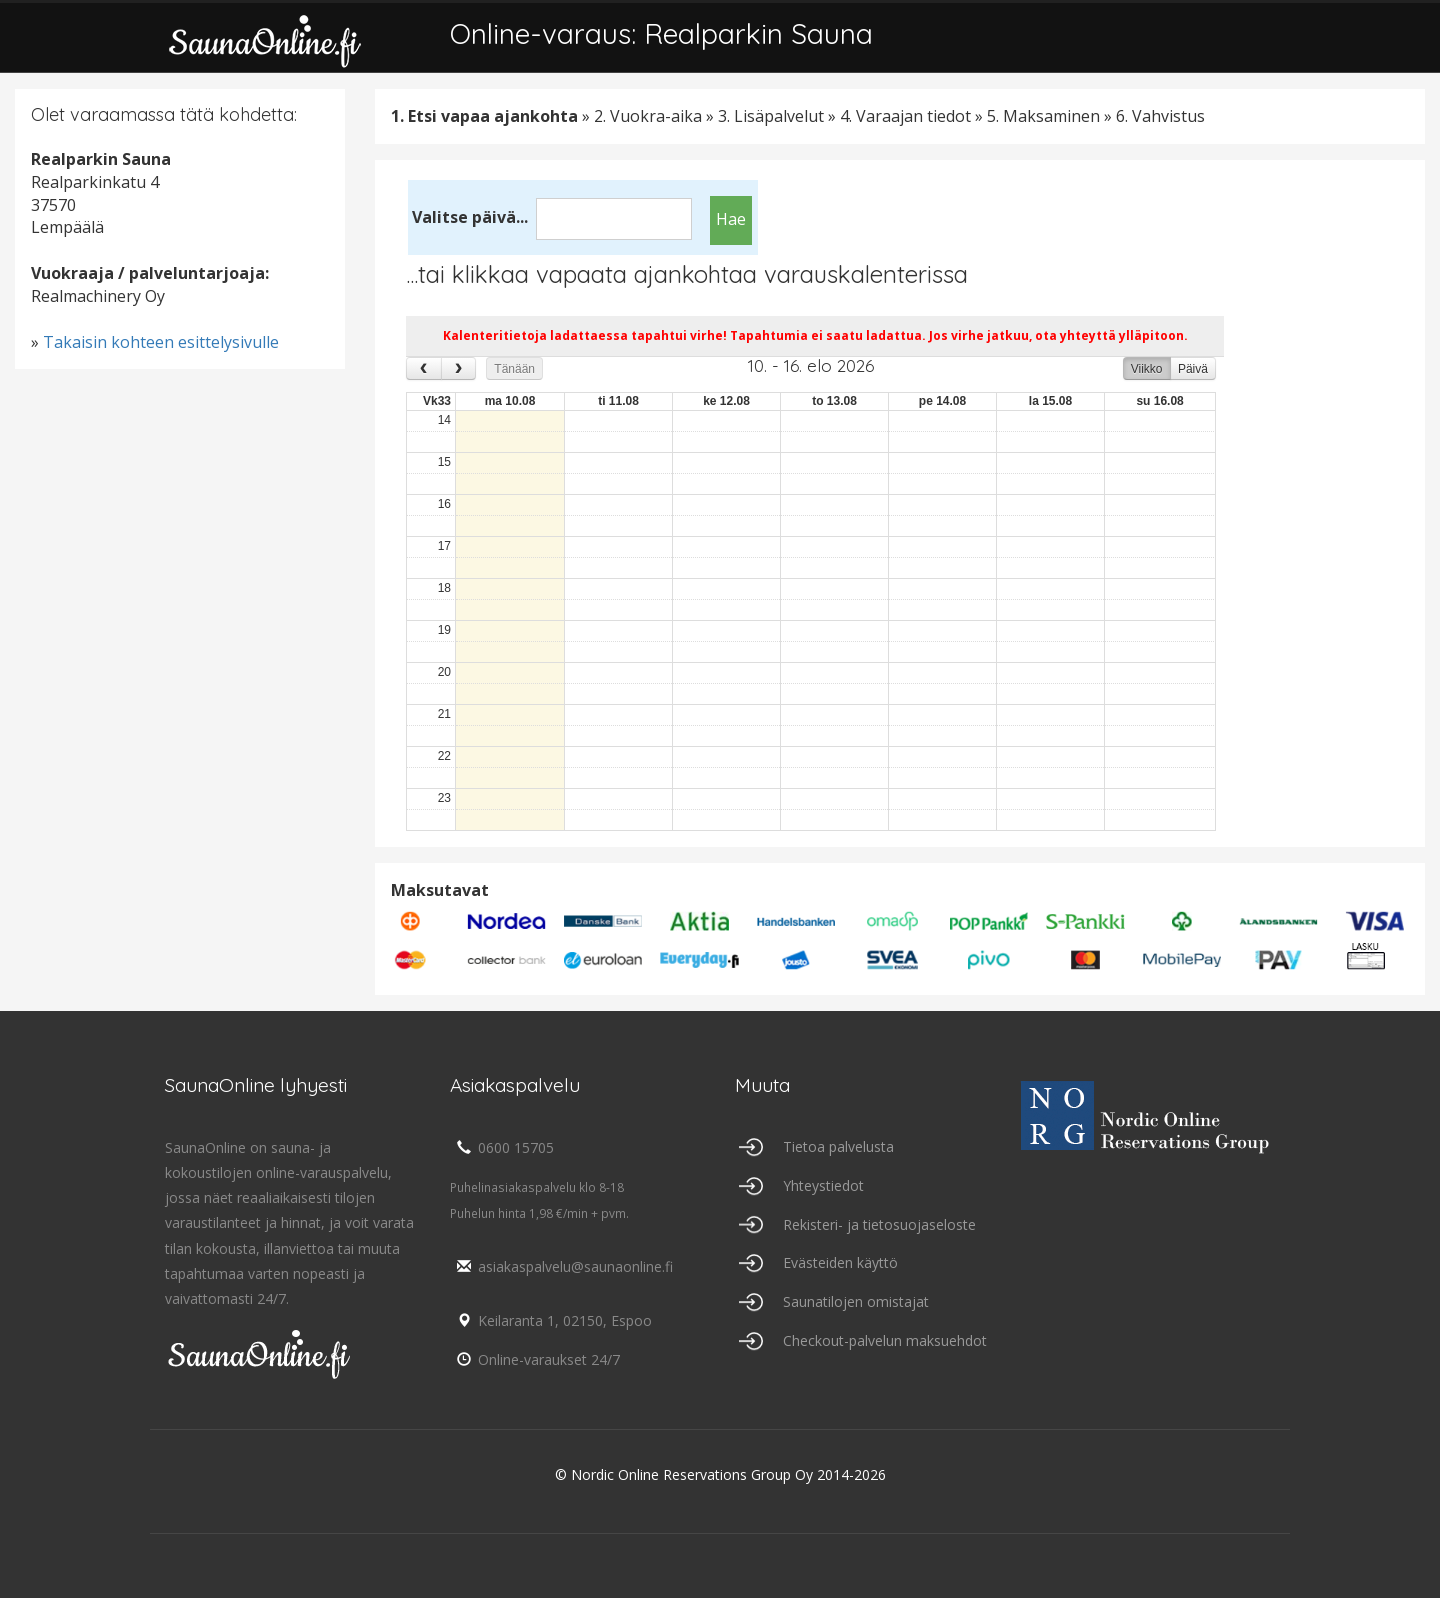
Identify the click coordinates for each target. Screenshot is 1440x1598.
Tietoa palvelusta (838, 1146)
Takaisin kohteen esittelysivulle (161, 342)
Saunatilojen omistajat (856, 1301)
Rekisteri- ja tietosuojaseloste (879, 1224)
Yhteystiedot (823, 1185)
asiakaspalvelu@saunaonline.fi (561, 1266)
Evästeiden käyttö (840, 1262)
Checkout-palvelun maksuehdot (885, 1340)
